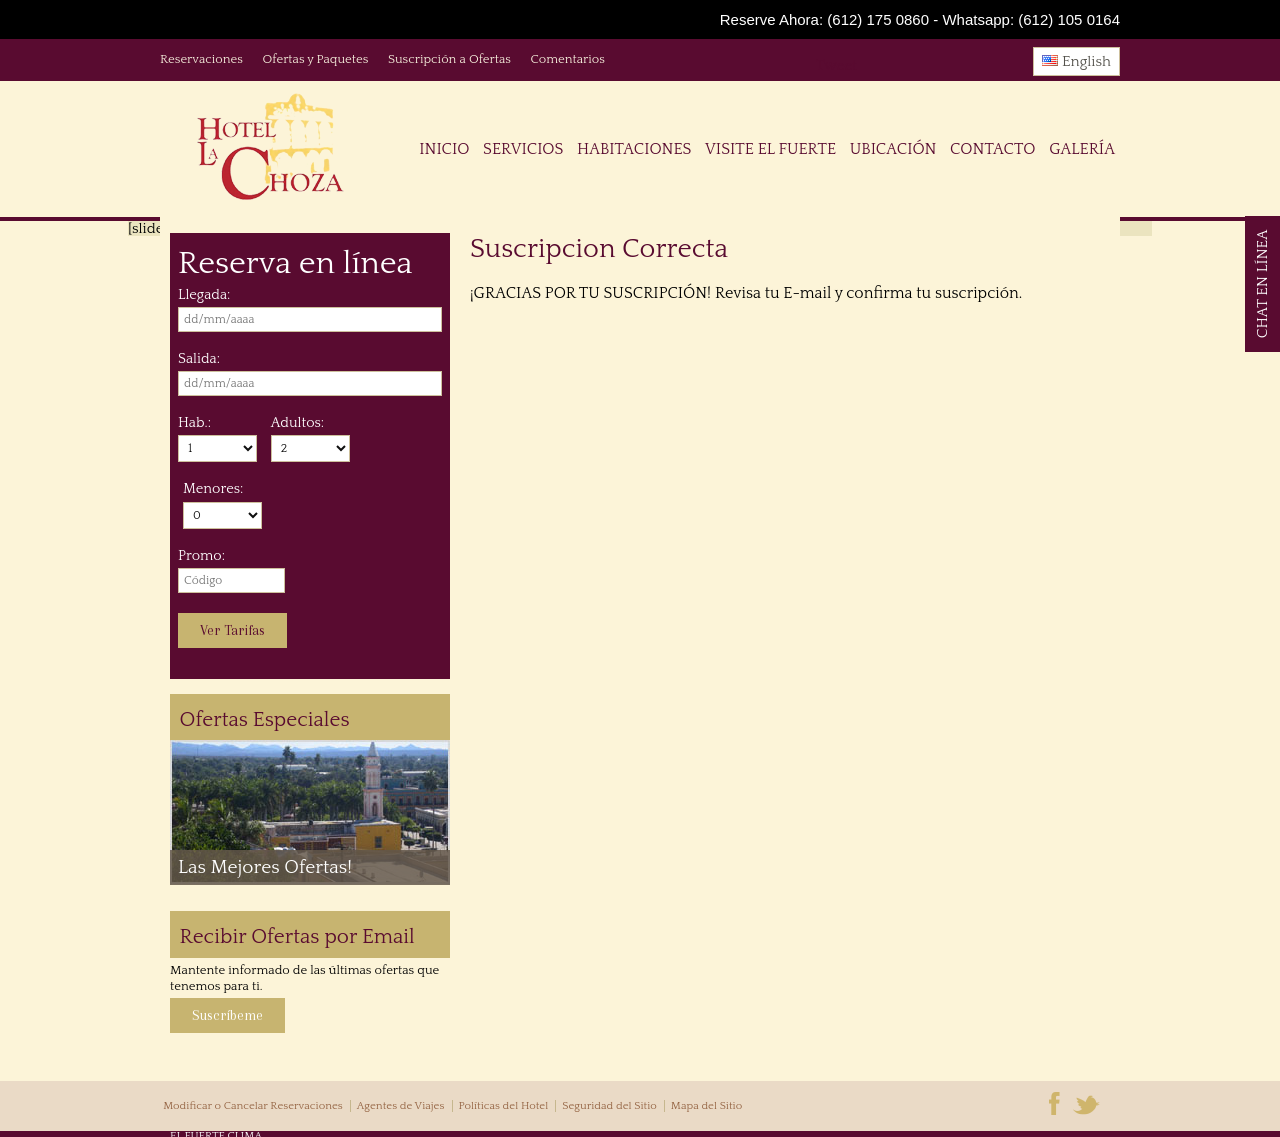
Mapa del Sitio (706, 1106)
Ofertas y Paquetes (315, 59)
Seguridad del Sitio (609, 1106)
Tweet (836, 65)
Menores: (213, 489)
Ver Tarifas (232, 630)
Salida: (199, 359)
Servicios (523, 149)
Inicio (444, 149)
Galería (1082, 149)
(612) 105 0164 (1069, 19)
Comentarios (568, 59)
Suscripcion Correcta (599, 249)
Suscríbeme (227, 1015)
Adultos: (297, 423)
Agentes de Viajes (401, 1106)
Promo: (201, 556)
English (1076, 61)
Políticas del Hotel (503, 1106)
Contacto (992, 149)
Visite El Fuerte (770, 149)
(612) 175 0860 (878, 19)
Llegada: (204, 295)
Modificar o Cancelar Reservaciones (253, 1106)
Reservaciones (201, 59)
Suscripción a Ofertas (449, 59)
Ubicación (893, 149)
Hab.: (194, 423)
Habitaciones (634, 149)
